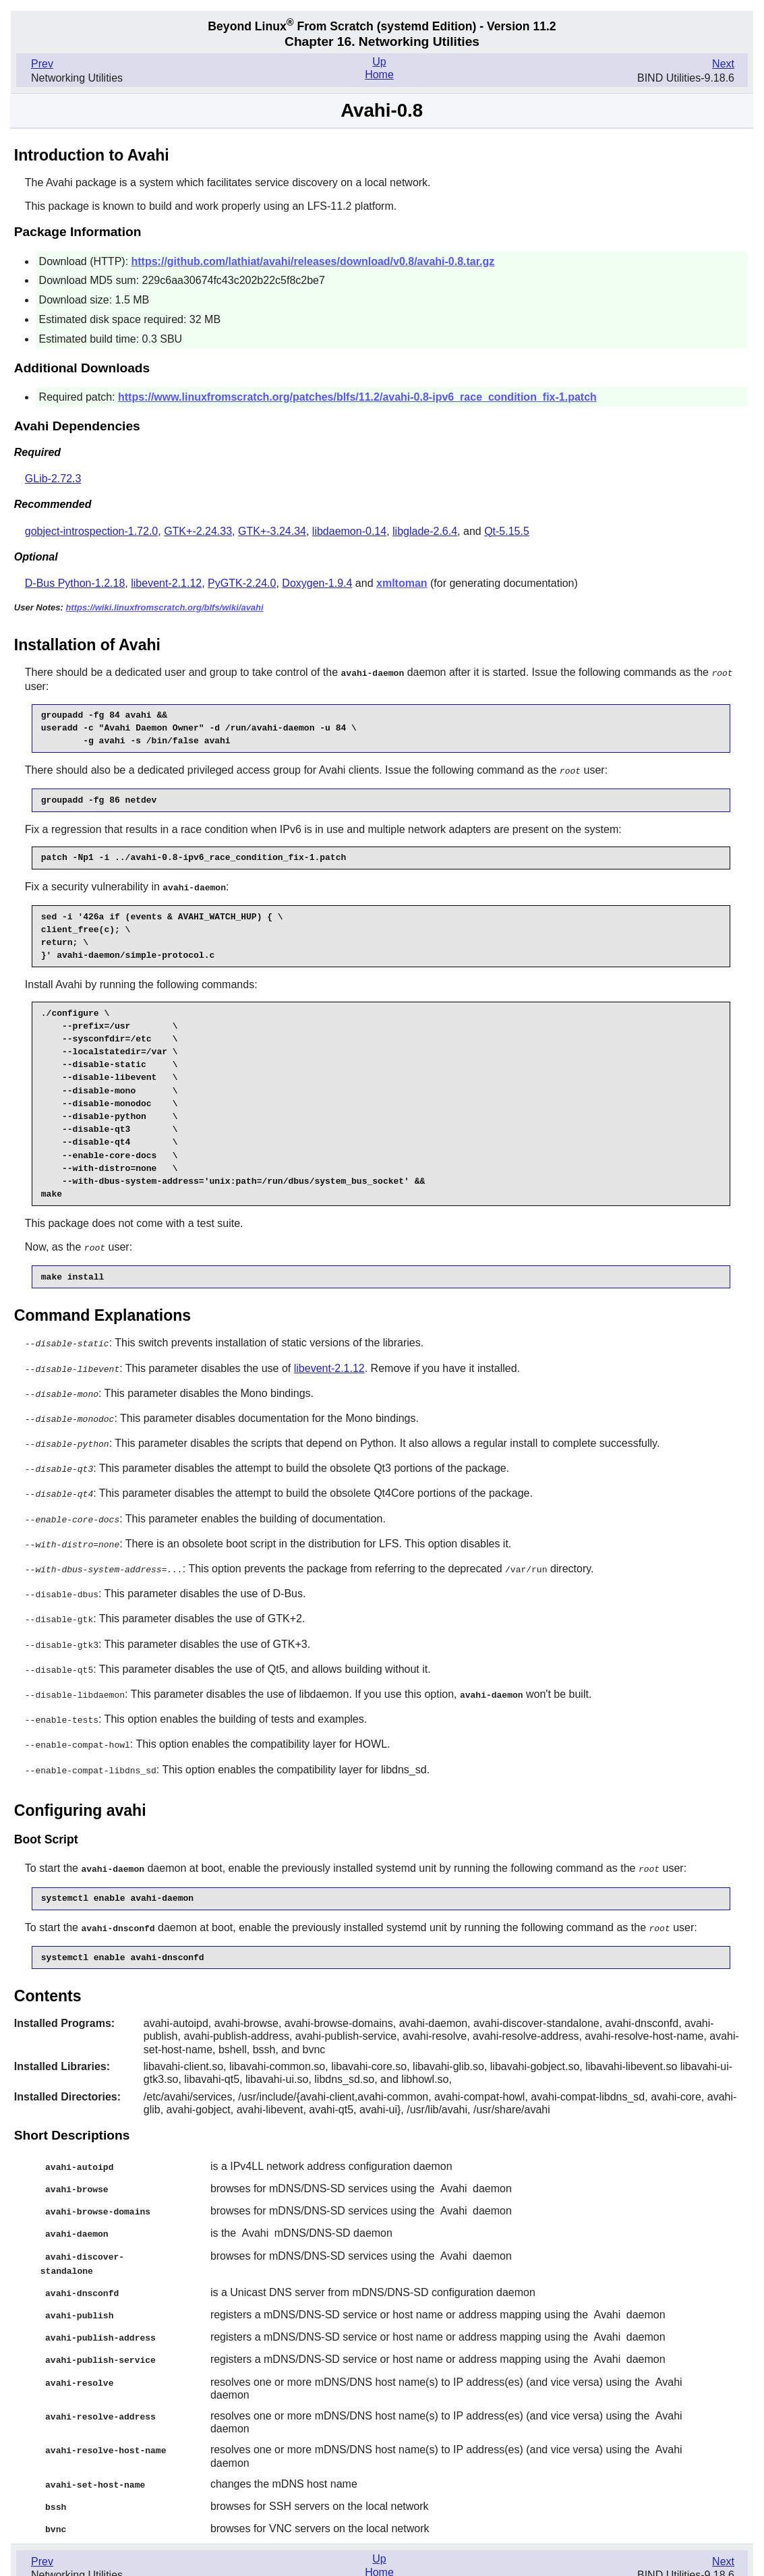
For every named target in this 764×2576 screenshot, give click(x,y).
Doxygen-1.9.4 (317, 583)
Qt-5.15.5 (506, 531)
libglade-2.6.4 (424, 531)
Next (723, 63)
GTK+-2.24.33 (198, 531)
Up (379, 61)
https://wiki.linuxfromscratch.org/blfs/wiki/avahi (164, 607)
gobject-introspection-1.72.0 (91, 531)
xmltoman (402, 583)
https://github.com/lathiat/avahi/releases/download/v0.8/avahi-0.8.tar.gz (313, 261)
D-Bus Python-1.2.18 (75, 583)
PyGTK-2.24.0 (242, 583)
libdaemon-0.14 (349, 531)
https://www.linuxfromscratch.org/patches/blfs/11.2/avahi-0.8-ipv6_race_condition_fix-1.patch (357, 397)
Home (379, 74)
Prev (42, 63)
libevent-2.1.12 (166, 583)
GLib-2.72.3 (53, 478)
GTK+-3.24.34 (272, 531)
